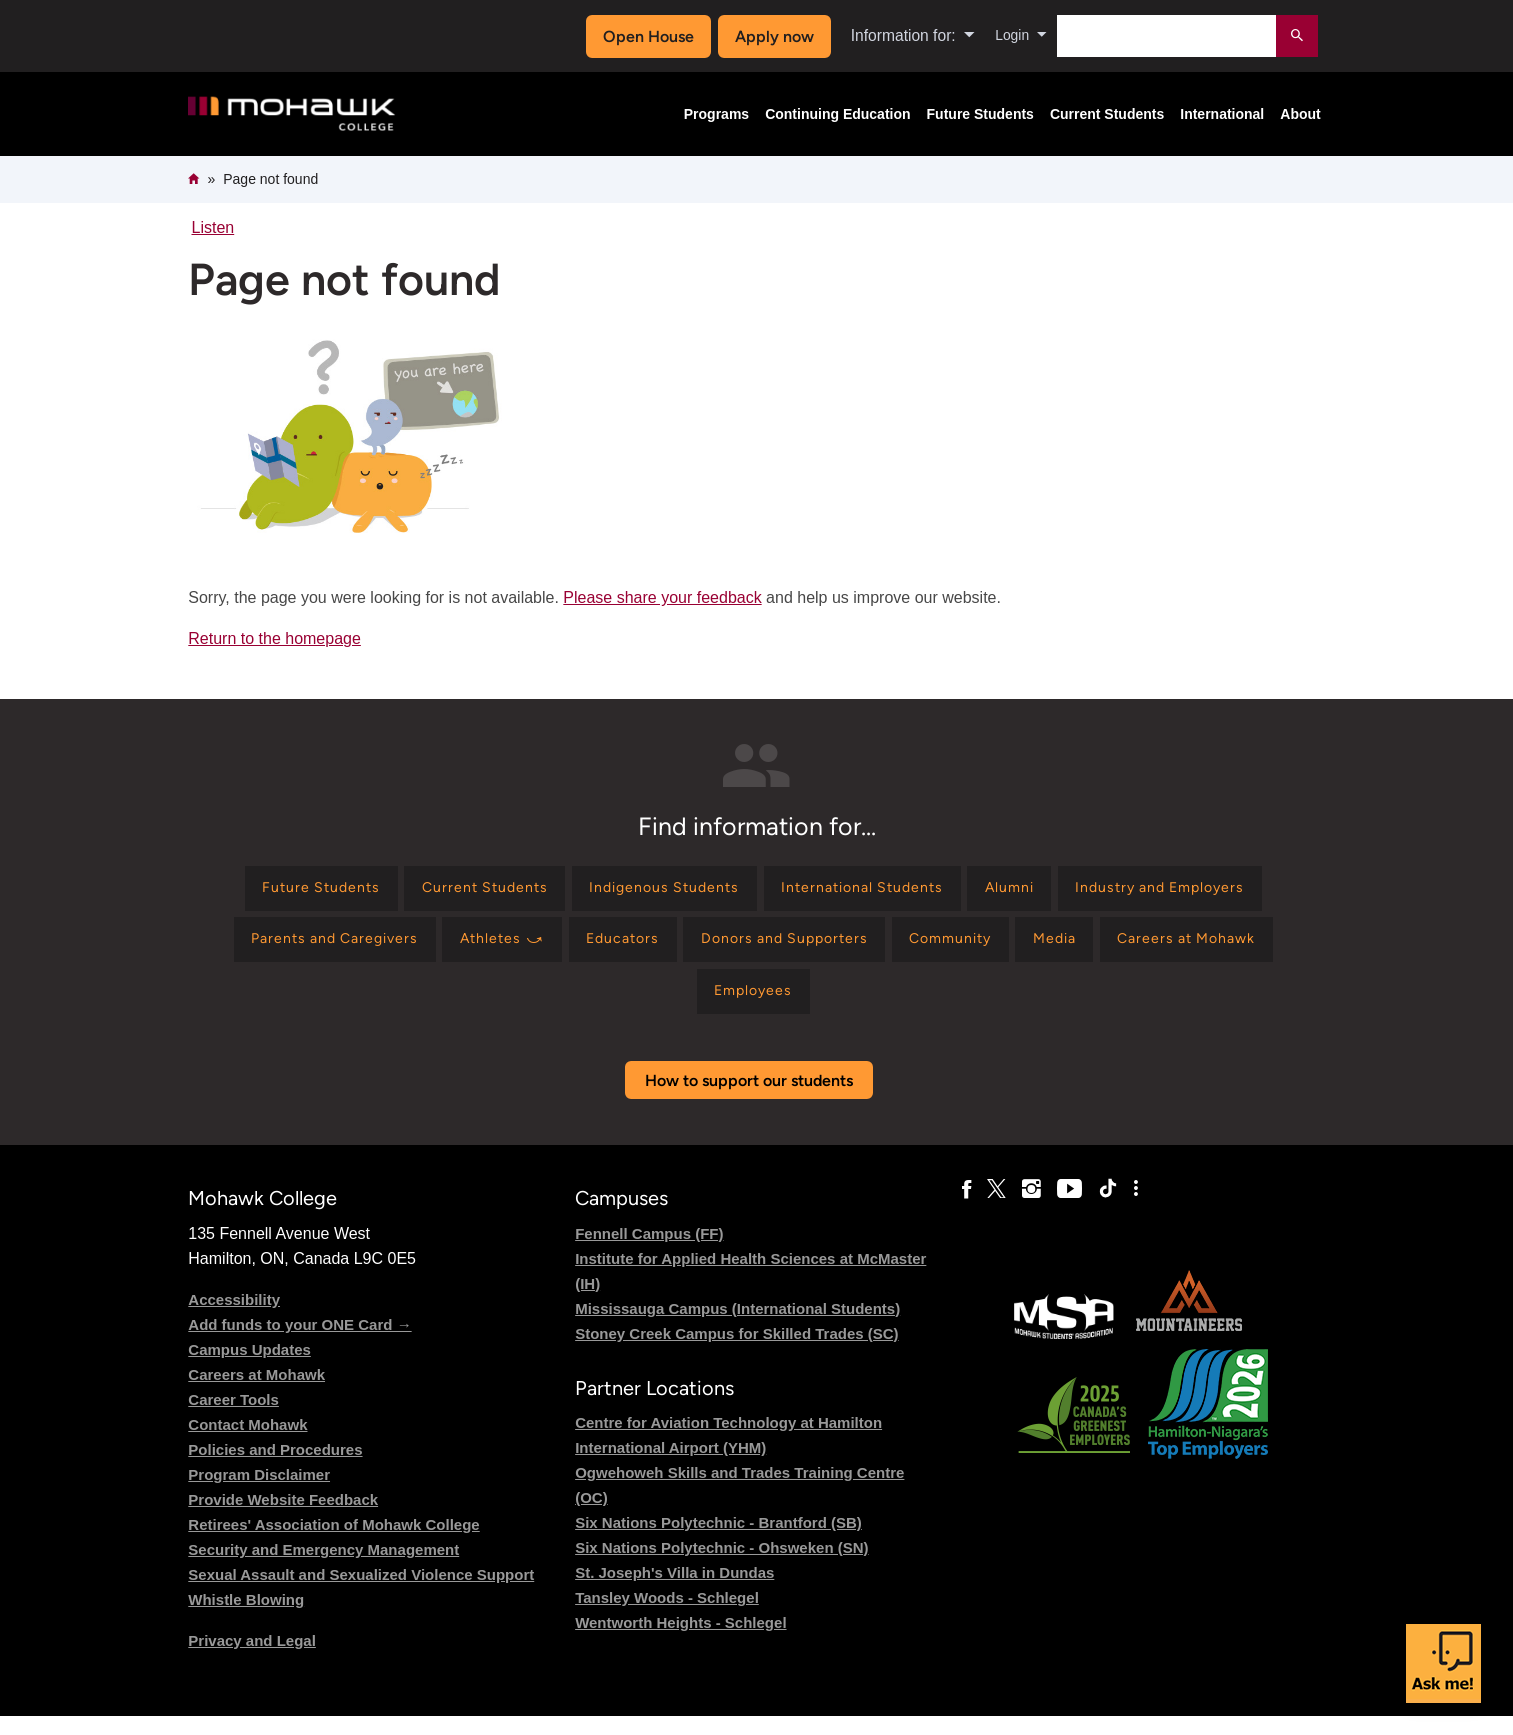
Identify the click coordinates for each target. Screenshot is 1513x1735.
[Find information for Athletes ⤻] (737, 949)
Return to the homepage (274, 638)
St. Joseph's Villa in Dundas (674, 1591)
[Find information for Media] (585, 1007)
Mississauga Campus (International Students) (737, 1327)
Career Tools (233, 1418)
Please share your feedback (662, 597)
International (1222, 114)
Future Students (980, 114)
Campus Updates (249, 1368)
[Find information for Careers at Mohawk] (734, 1007)
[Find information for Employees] (901, 1007)
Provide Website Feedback (283, 1518)
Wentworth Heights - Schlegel (680, 1641)
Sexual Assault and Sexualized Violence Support (361, 1593)
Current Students (1107, 114)
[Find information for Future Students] (388, 891)
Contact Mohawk (247, 1443)
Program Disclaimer (259, 1493)
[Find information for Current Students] (570, 891)
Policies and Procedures (275, 1468)
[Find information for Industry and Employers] (317, 949)
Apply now (768, 36)
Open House (642, 36)
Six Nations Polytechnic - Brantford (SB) (718, 1541)
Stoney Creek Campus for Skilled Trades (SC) (736, 1352)
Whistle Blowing (246, 1618)
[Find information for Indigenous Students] (770, 891)
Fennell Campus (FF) (649, 1252)
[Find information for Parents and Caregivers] (550, 949)
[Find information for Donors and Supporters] (1050, 949)
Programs (716, 114)
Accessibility (234, 1318)
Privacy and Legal (252, 1659)
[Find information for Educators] (872, 949)
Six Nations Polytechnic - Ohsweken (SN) (721, 1566)
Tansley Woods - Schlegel (667, 1616)
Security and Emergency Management (323, 1568)
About (1300, 114)
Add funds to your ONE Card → (299, 1343)
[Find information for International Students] (989, 891)
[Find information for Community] (1235, 949)
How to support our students (749, 1099)
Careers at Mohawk (256, 1393)
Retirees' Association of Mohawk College (333, 1543)
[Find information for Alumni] (1155, 891)
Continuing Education (837, 114)
